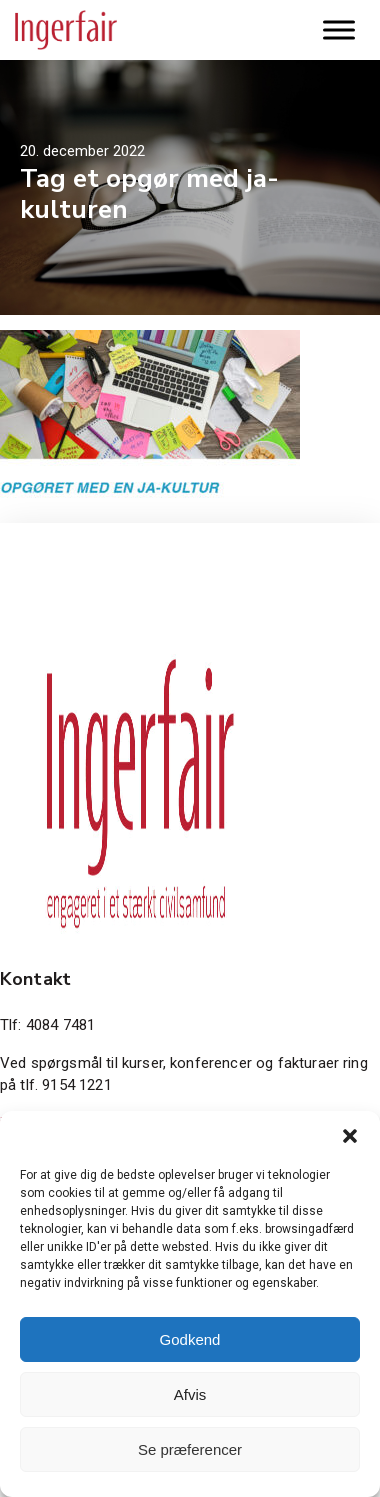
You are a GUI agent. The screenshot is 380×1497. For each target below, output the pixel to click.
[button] (350, 1136)
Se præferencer (190, 1449)
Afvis (190, 1394)
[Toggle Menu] (339, 29)
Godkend (190, 1339)
